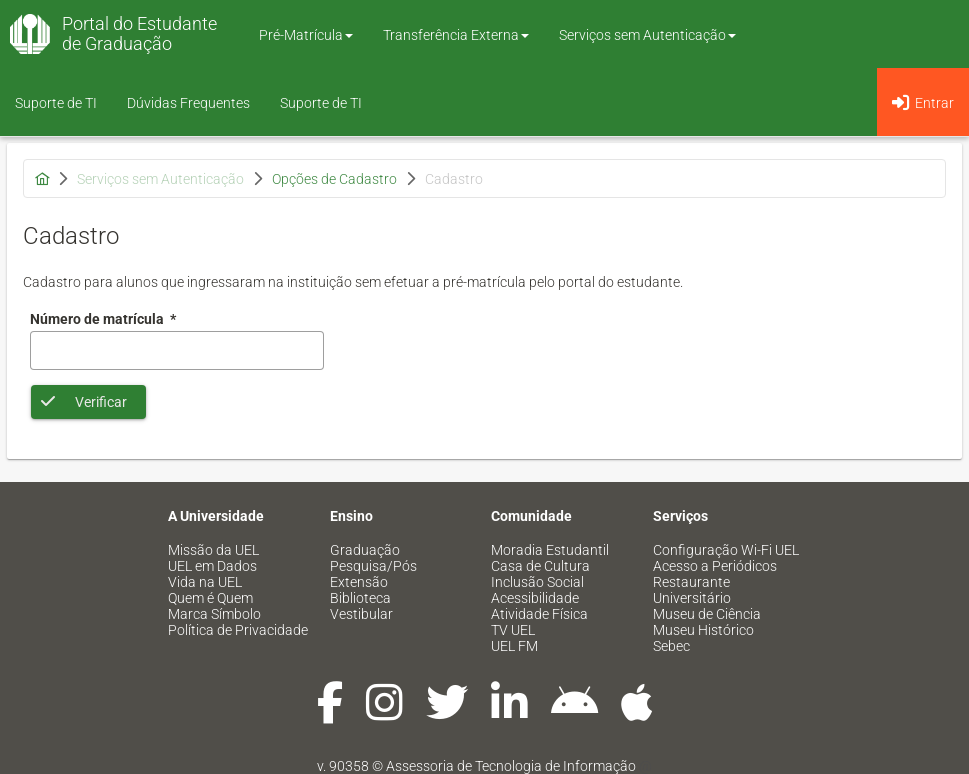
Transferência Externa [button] (456, 35)
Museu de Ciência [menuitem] (707, 614)
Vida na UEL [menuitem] (205, 582)
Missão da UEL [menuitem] (213, 550)
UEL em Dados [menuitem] (212, 566)
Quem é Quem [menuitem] (210, 598)
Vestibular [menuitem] (361, 614)
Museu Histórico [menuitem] (703, 630)
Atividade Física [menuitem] (539, 614)
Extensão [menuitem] (359, 582)
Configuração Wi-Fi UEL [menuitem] (726, 550)
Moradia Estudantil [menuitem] (550, 550)
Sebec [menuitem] (671, 646)
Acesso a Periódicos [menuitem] (715, 566)
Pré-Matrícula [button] (306, 35)
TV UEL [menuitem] (513, 630)
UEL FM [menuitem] (514, 646)
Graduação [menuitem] (365, 550)
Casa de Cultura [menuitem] (540, 566)
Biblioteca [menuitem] (360, 598)
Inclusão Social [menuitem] (537, 582)
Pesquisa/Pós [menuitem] (373, 566)
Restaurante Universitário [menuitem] (692, 590)
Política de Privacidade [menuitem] (238, 630)
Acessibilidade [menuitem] (535, 598)
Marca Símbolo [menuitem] (214, 614)
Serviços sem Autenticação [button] (647, 35)
